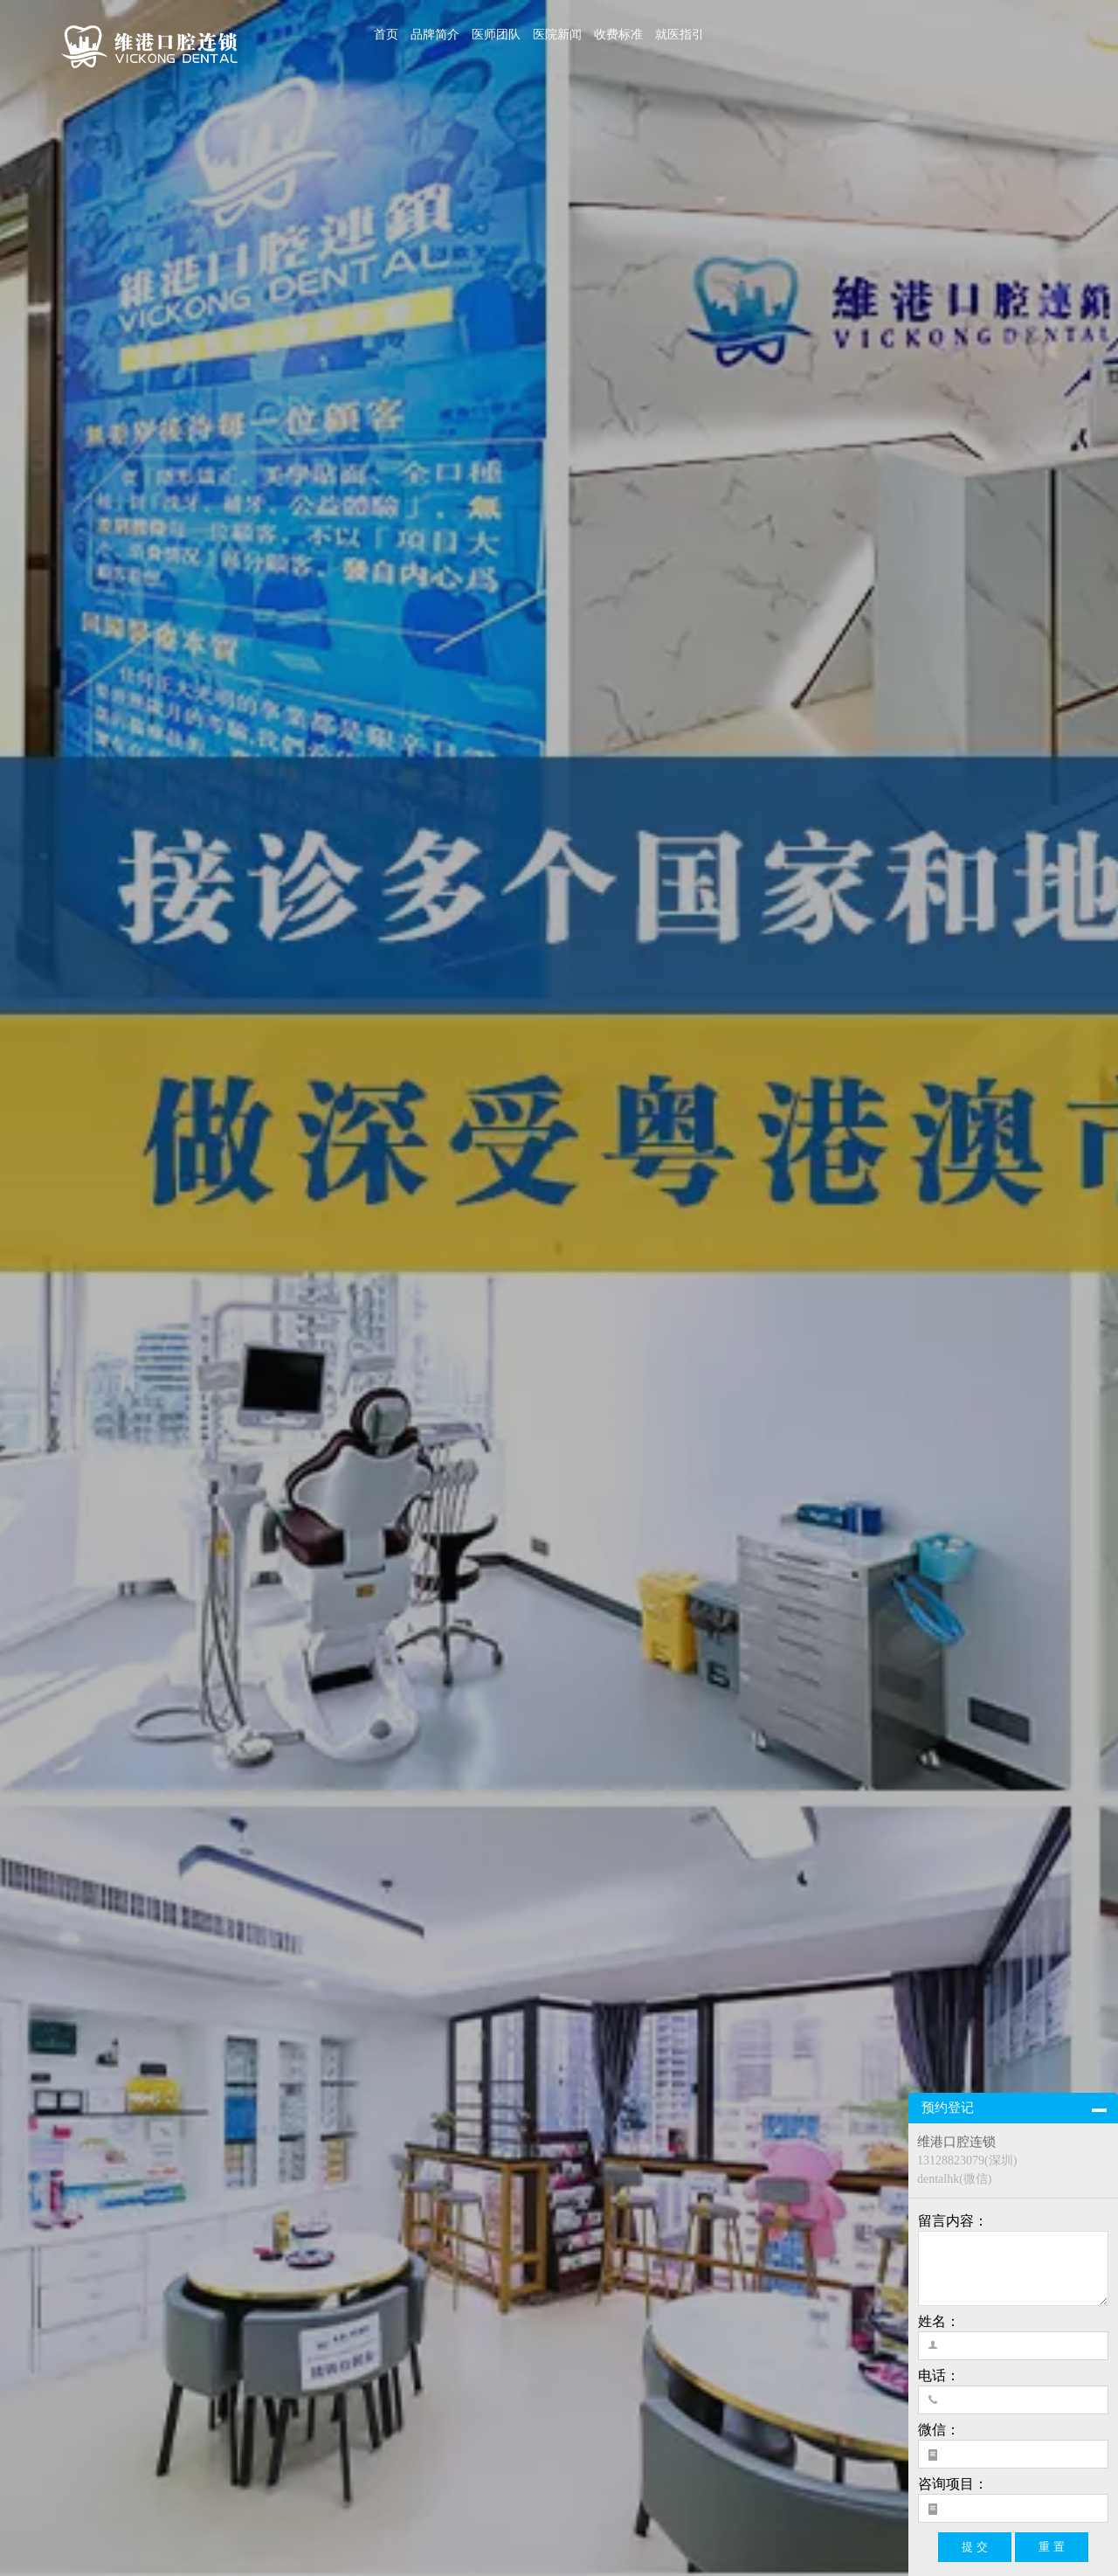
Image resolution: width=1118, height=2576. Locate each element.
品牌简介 (435, 34)
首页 (386, 34)
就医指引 (679, 34)
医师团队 (496, 34)
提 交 (975, 2546)
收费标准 (618, 34)
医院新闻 (557, 34)
